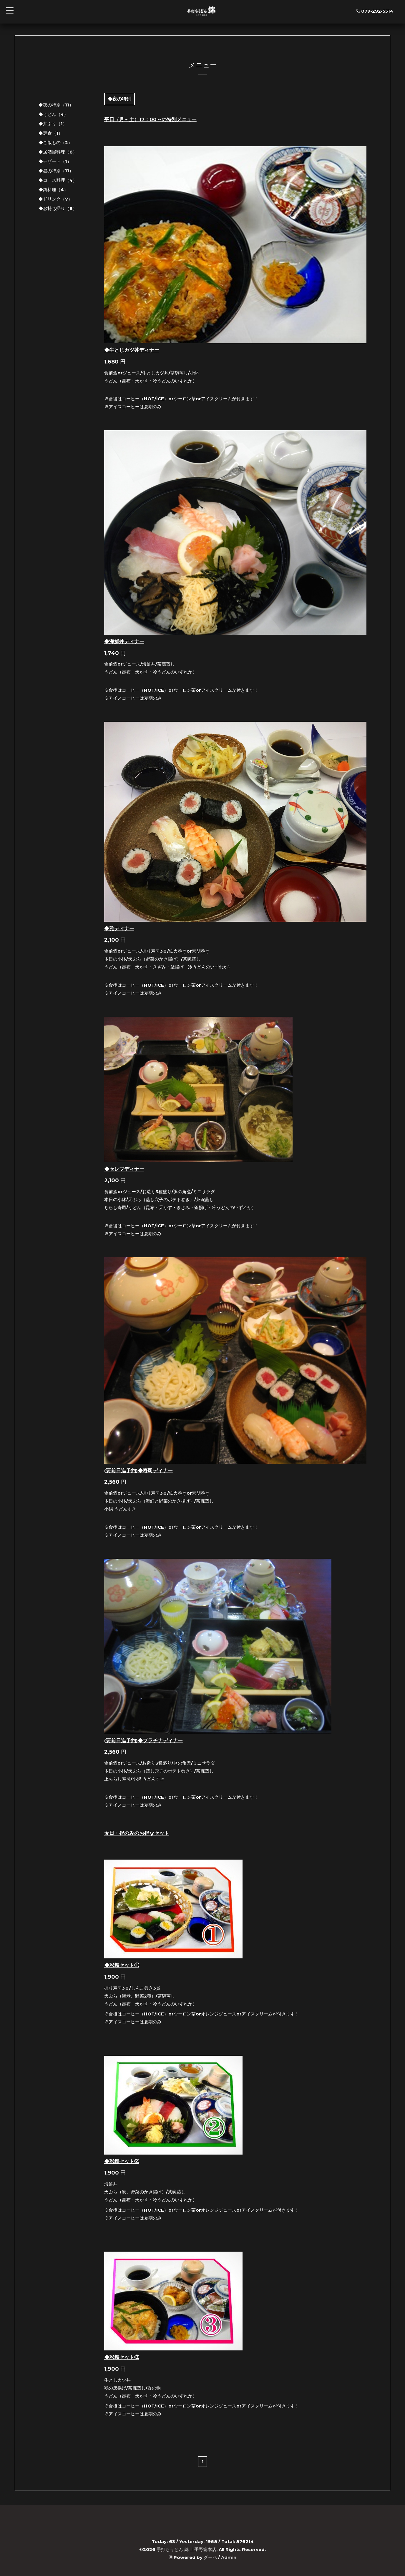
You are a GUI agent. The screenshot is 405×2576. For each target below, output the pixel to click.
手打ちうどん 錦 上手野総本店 (186, 2549)
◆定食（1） (51, 133)
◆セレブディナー (124, 1169)
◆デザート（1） (55, 161)
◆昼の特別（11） (56, 171)
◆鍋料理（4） (53, 189)
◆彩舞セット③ (121, 2357)
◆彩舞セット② (121, 2161)
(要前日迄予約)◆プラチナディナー (143, 1740)
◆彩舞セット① (121, 1965)
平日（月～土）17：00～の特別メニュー (150, 119)
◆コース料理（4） (58, 180)
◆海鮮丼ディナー (124, 641)
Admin (228, 2557)
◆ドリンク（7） (55, 199)
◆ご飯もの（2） (55, 142)
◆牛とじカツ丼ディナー (131, 350)
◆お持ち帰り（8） (58, 208)
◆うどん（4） (53, 114)
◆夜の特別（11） (56, 105)
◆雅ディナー (119, 928)
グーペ (210, 2557)
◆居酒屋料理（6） (58, 152)
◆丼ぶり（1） (53, 123)
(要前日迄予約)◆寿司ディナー (138, 1470)
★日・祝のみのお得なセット (136, 1833)
